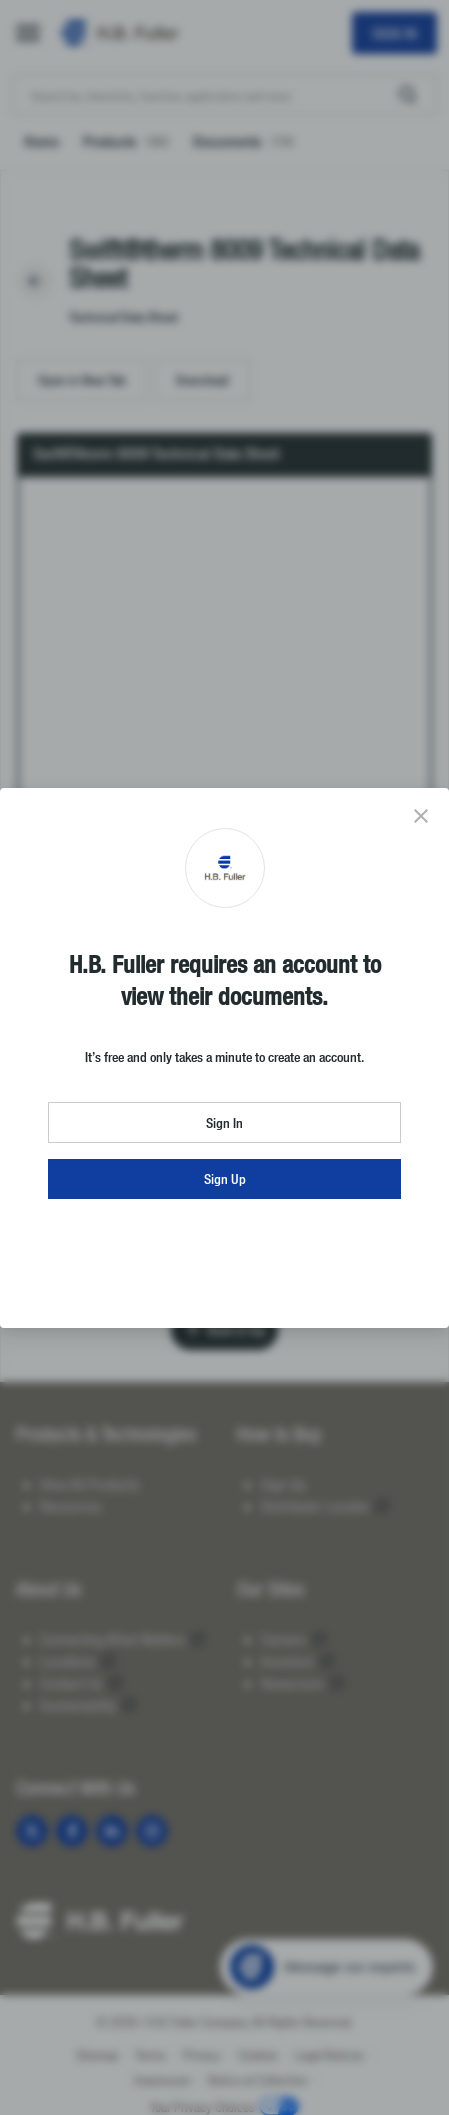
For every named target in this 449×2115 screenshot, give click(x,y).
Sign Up (225, 1178)
